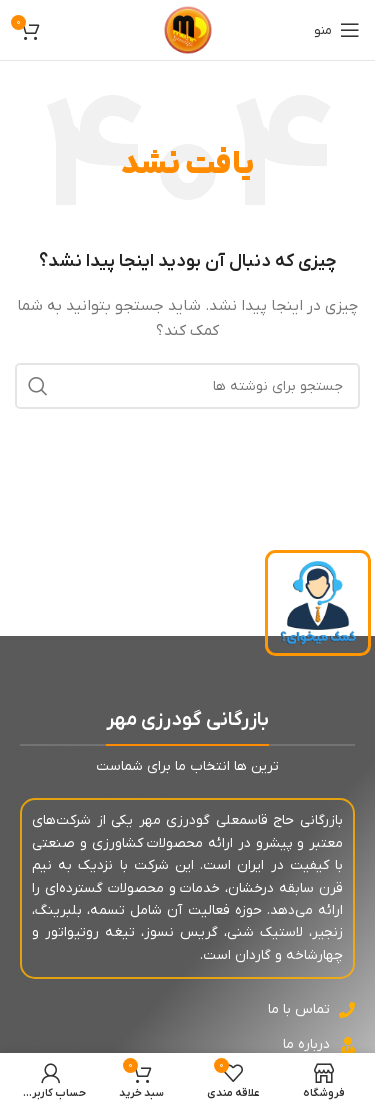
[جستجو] (187, 386)
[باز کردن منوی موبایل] (337, 30)
